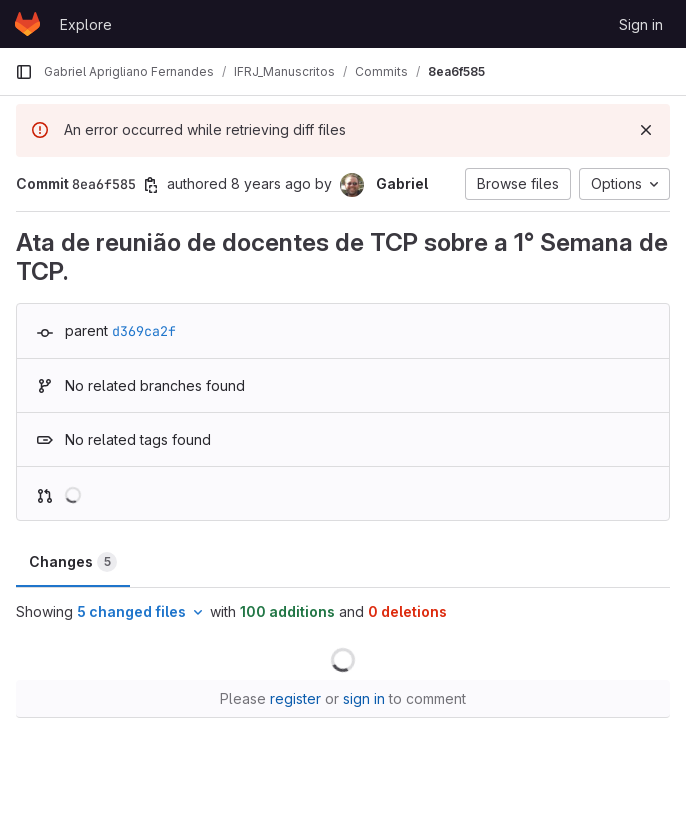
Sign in (641, 24)
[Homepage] (27, 24)
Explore (86, 24)
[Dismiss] (646, 130)
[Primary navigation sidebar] (24, 72)
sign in (364, 698)
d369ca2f (144, 331)
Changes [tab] (73, 562)
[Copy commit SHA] (151, 185)
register (295, 698)
